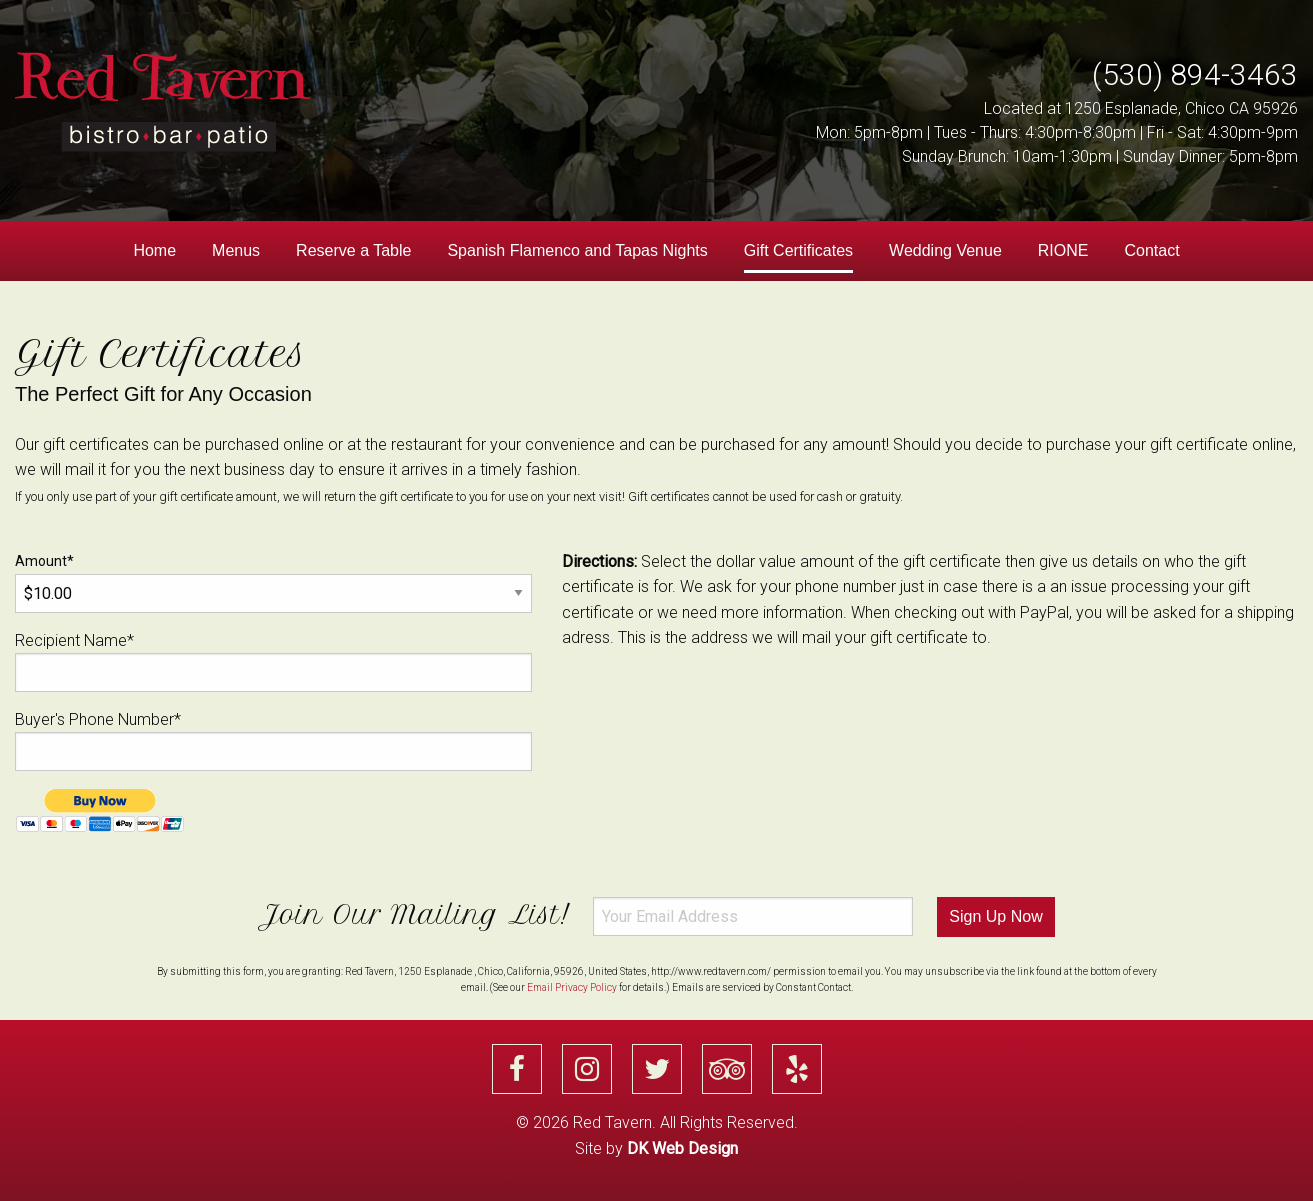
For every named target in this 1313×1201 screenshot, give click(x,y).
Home (154, 250)
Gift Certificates (798, 250)
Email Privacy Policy (572, 987)
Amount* (273, 583)
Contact (1151, 250)
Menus (236, 250)
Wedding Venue (945, 250)
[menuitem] (154, 251)
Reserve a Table (353, 250)
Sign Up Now (995, 916)
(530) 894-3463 (1195, 74)
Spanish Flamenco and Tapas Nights (577, 250)
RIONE (1063, 250)
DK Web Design (682, 1148)
